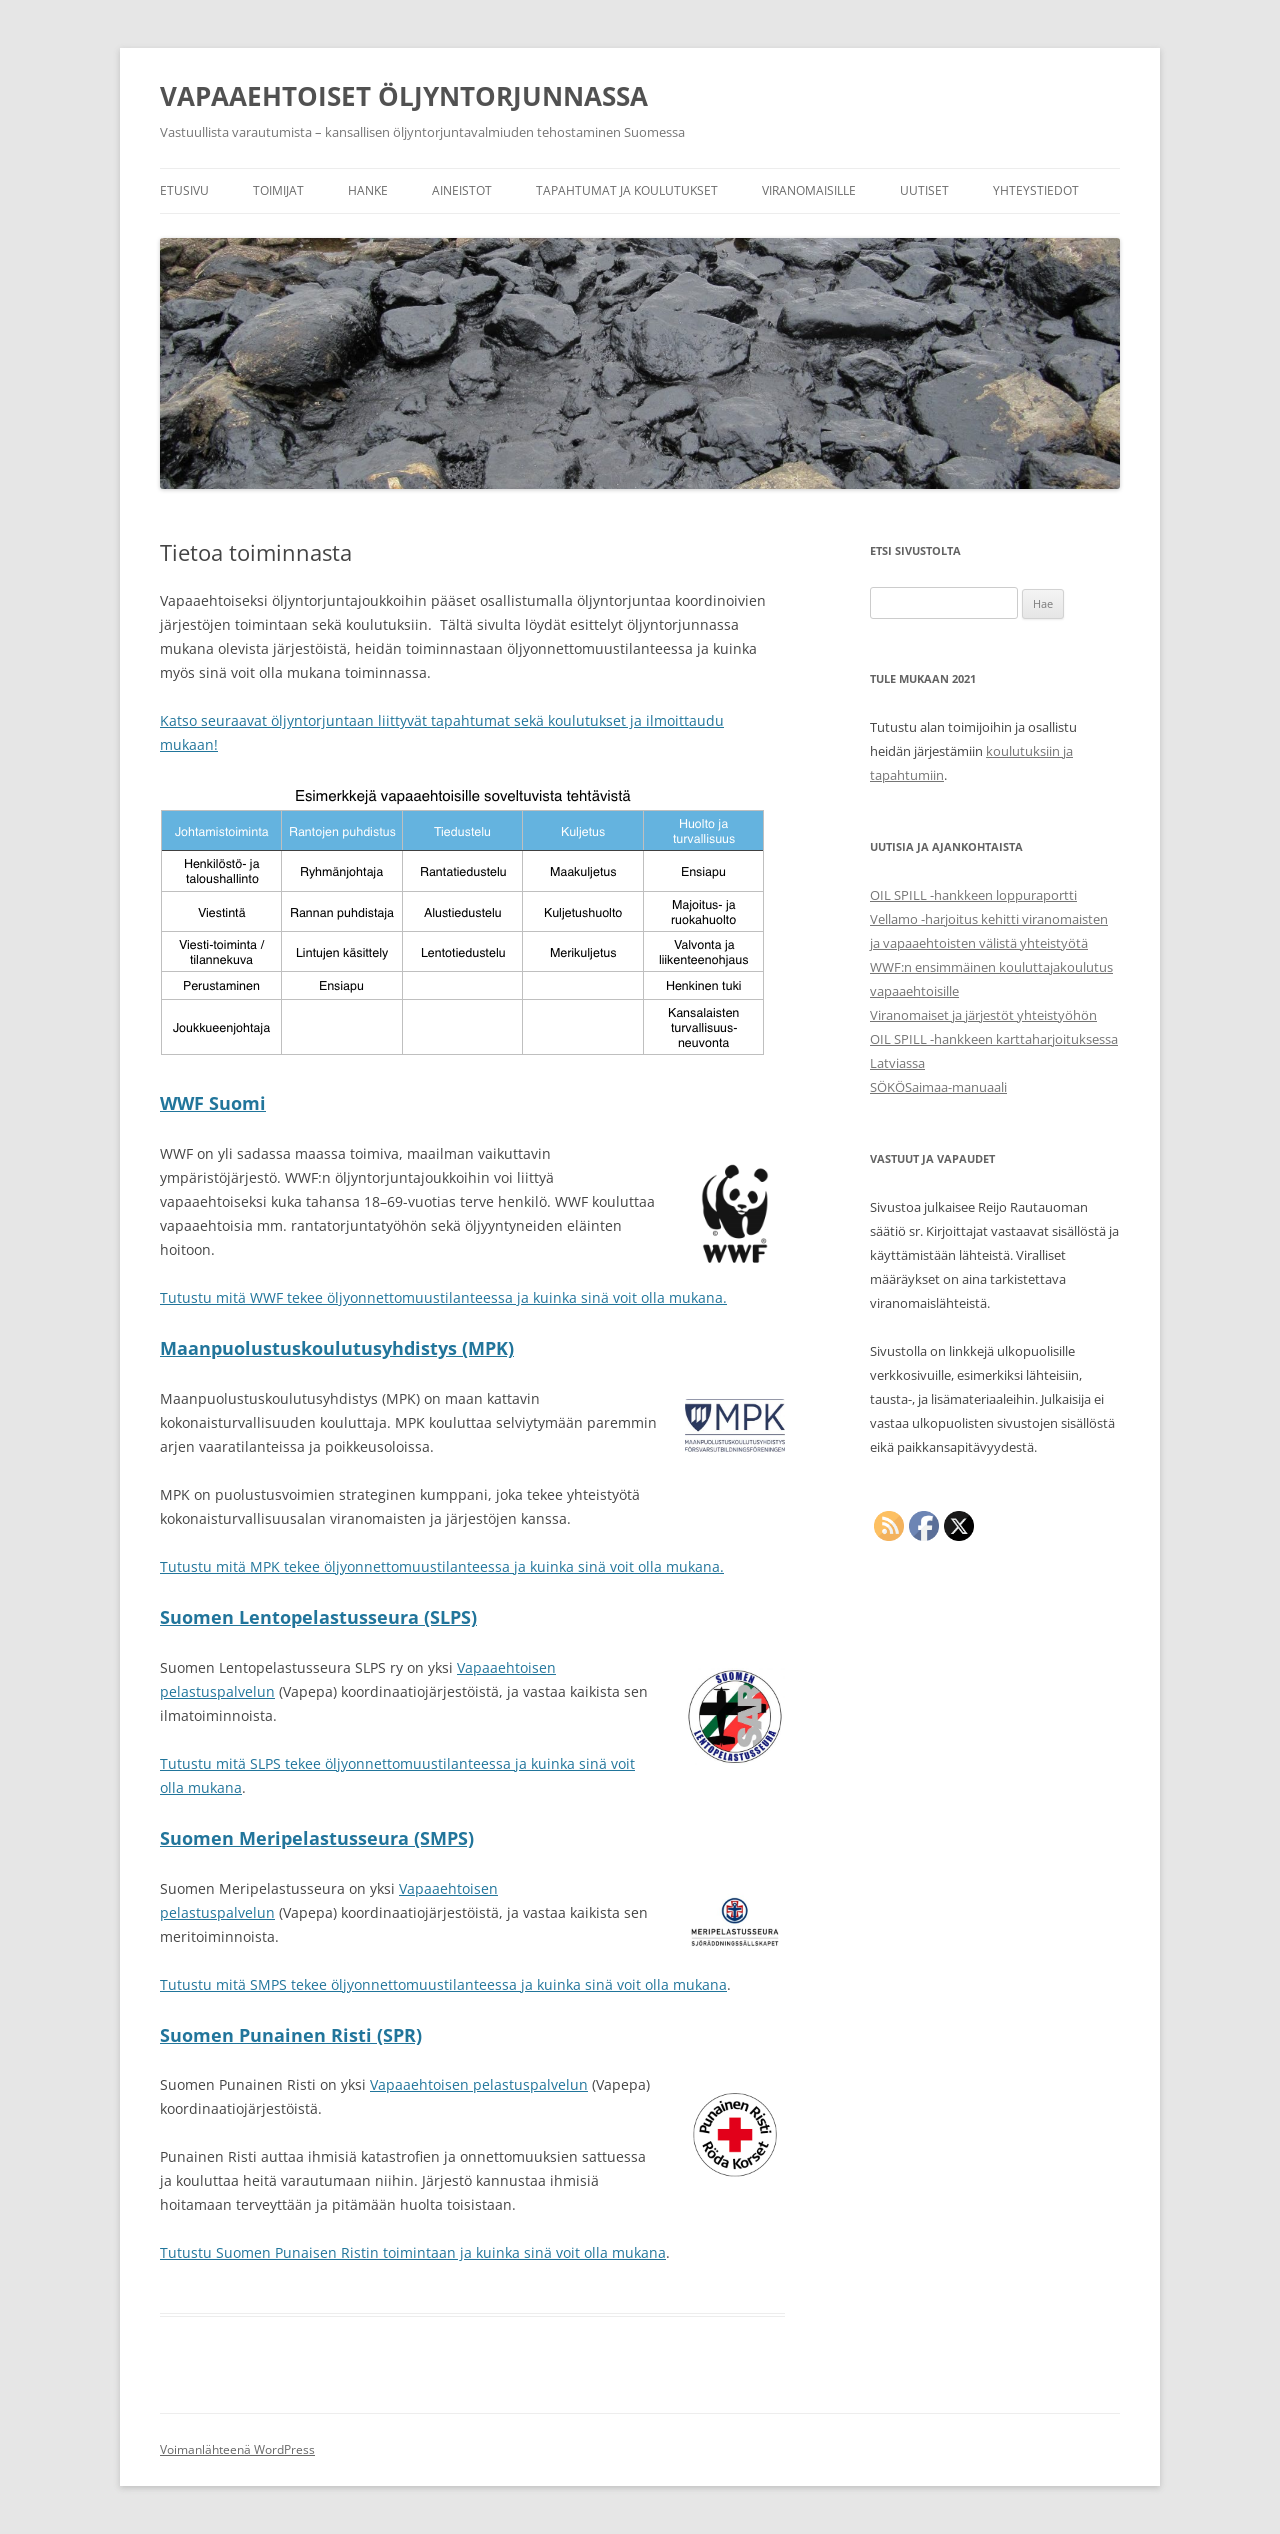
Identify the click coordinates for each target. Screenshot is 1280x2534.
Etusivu (184, 190)
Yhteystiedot (1036, 190)
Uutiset (924, 190)
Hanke (368, 190)
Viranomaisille (809, 190)
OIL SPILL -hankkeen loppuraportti (973, 895)
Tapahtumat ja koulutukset (627, 190)
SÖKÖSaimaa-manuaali (938, 1087)
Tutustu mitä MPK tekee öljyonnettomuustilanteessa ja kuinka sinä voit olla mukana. (442, 1566)
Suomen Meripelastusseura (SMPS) (317, 1838)
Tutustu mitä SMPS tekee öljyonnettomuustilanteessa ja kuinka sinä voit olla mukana (443, 1984)
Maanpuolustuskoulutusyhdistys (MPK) (337, 1348)
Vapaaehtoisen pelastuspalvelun (479, 2084)
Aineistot (462, 190)
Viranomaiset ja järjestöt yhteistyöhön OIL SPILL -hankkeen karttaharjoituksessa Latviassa (994, 1039)
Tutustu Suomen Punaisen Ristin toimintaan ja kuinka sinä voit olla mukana (413, 2252)
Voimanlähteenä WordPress (237, 2449)
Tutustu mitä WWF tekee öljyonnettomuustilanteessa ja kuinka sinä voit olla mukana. (443, 1297)
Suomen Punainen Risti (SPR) (291, 2035)
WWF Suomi (213, 1103)
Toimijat (278, 190)
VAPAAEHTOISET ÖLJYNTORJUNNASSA (404, 96)
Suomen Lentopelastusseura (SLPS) (318, 1617)
